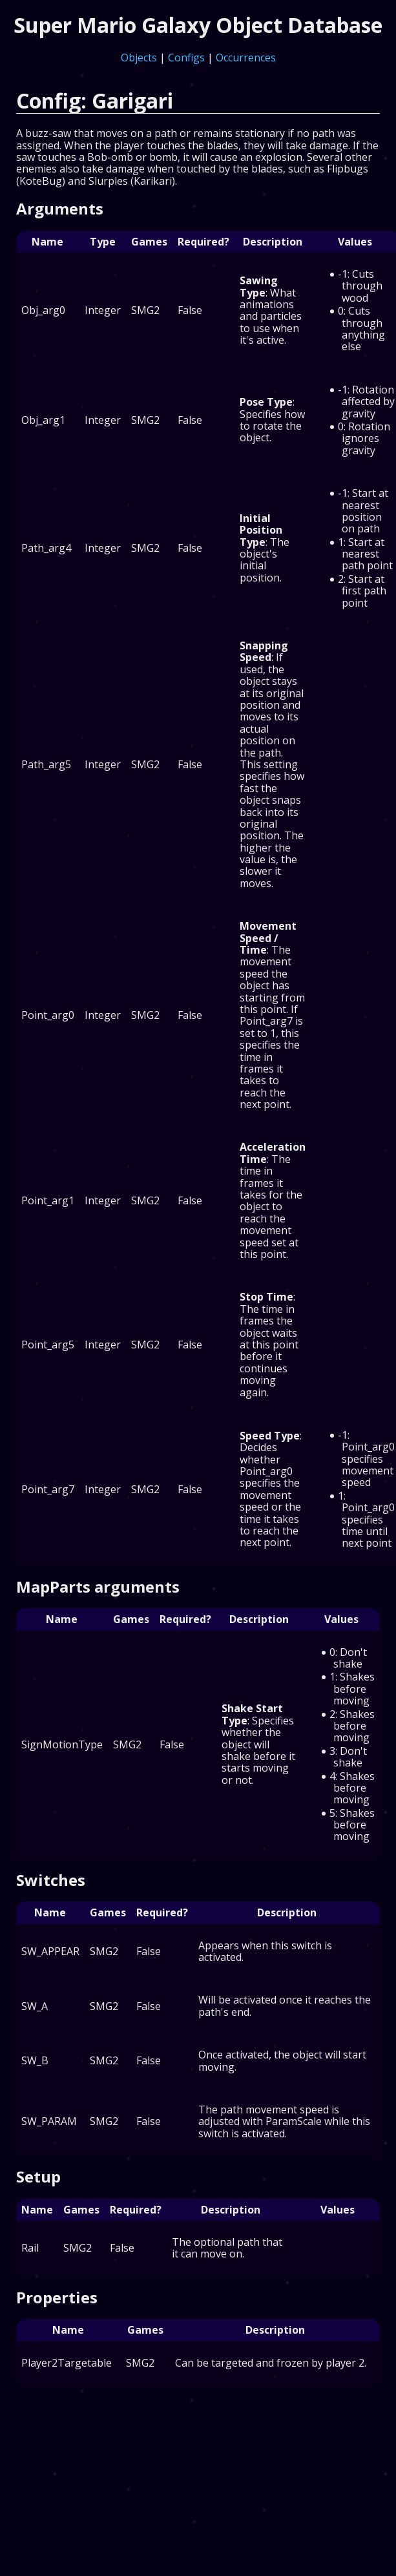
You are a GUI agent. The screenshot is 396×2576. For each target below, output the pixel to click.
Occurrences (246, 57)
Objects (139, 57)
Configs (186, 57)
